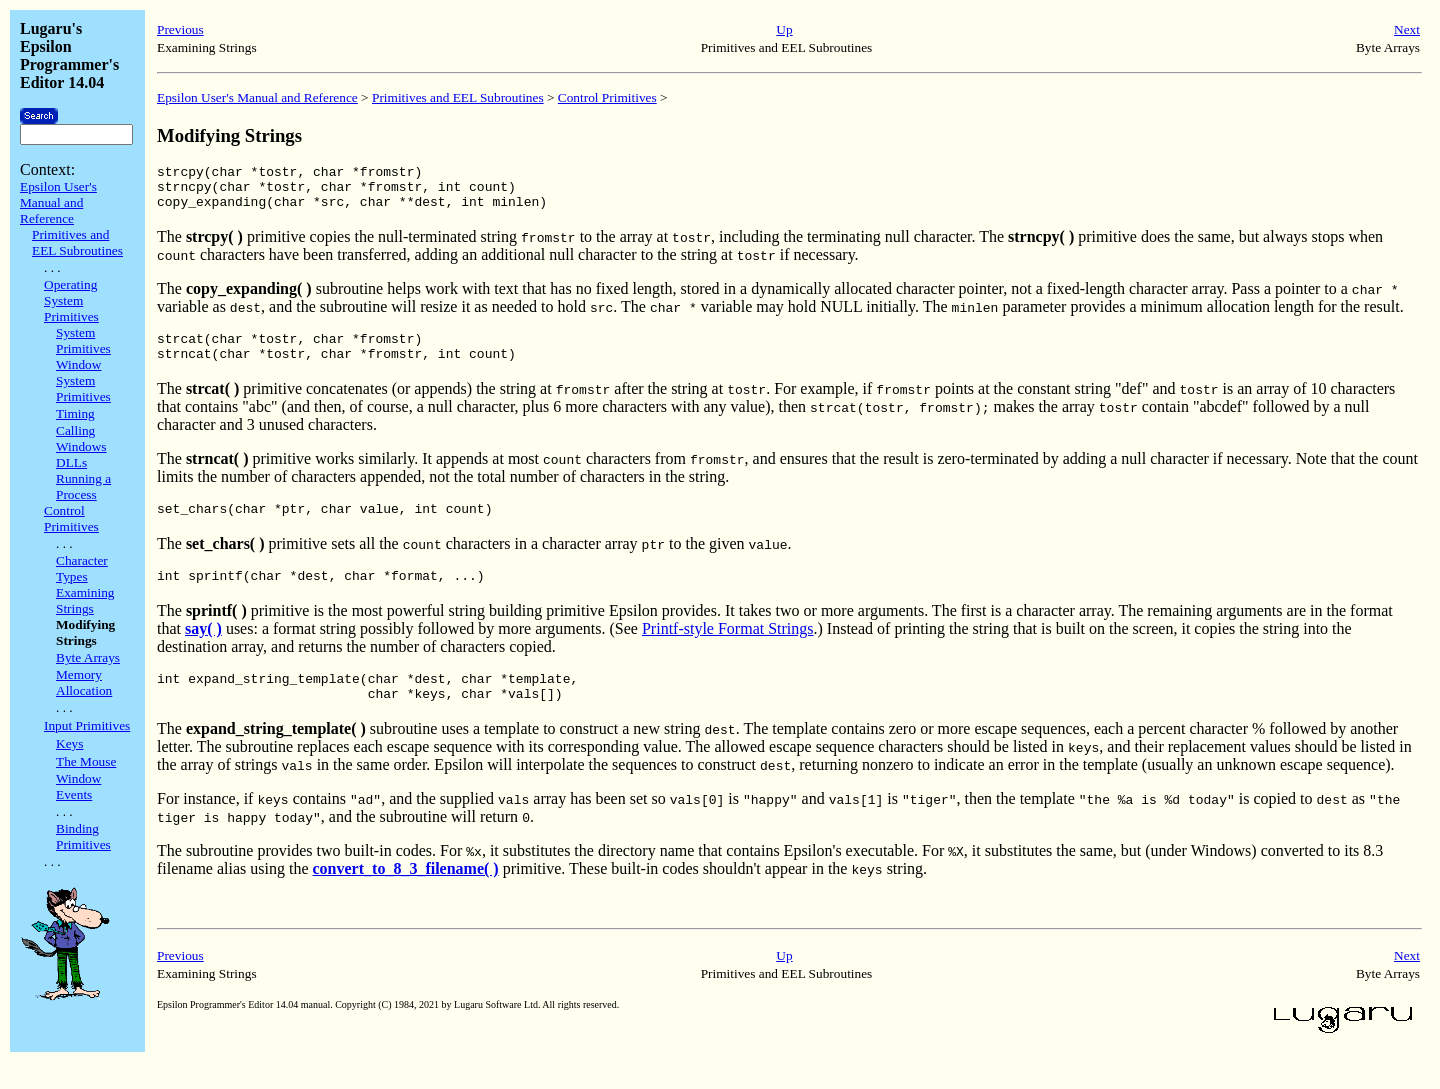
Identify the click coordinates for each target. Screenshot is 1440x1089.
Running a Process (83, 486)
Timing (75, 413)
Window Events (78, 786)
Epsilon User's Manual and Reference (58, 202)
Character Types (82, 568)
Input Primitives (87, 725)
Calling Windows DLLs (81, 446)
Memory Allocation (84, 682)
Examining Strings (85, 600)
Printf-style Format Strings (728, 649)
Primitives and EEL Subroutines (77, 242)
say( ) (203, 649)
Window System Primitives (83, 380)
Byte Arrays (88, 657)
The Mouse (86, 761)
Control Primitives (71, 518)
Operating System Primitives (71, 300)
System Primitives (83, 340)
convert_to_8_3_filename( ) (406, 895)
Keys (69, 743)
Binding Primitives (83, 836)
